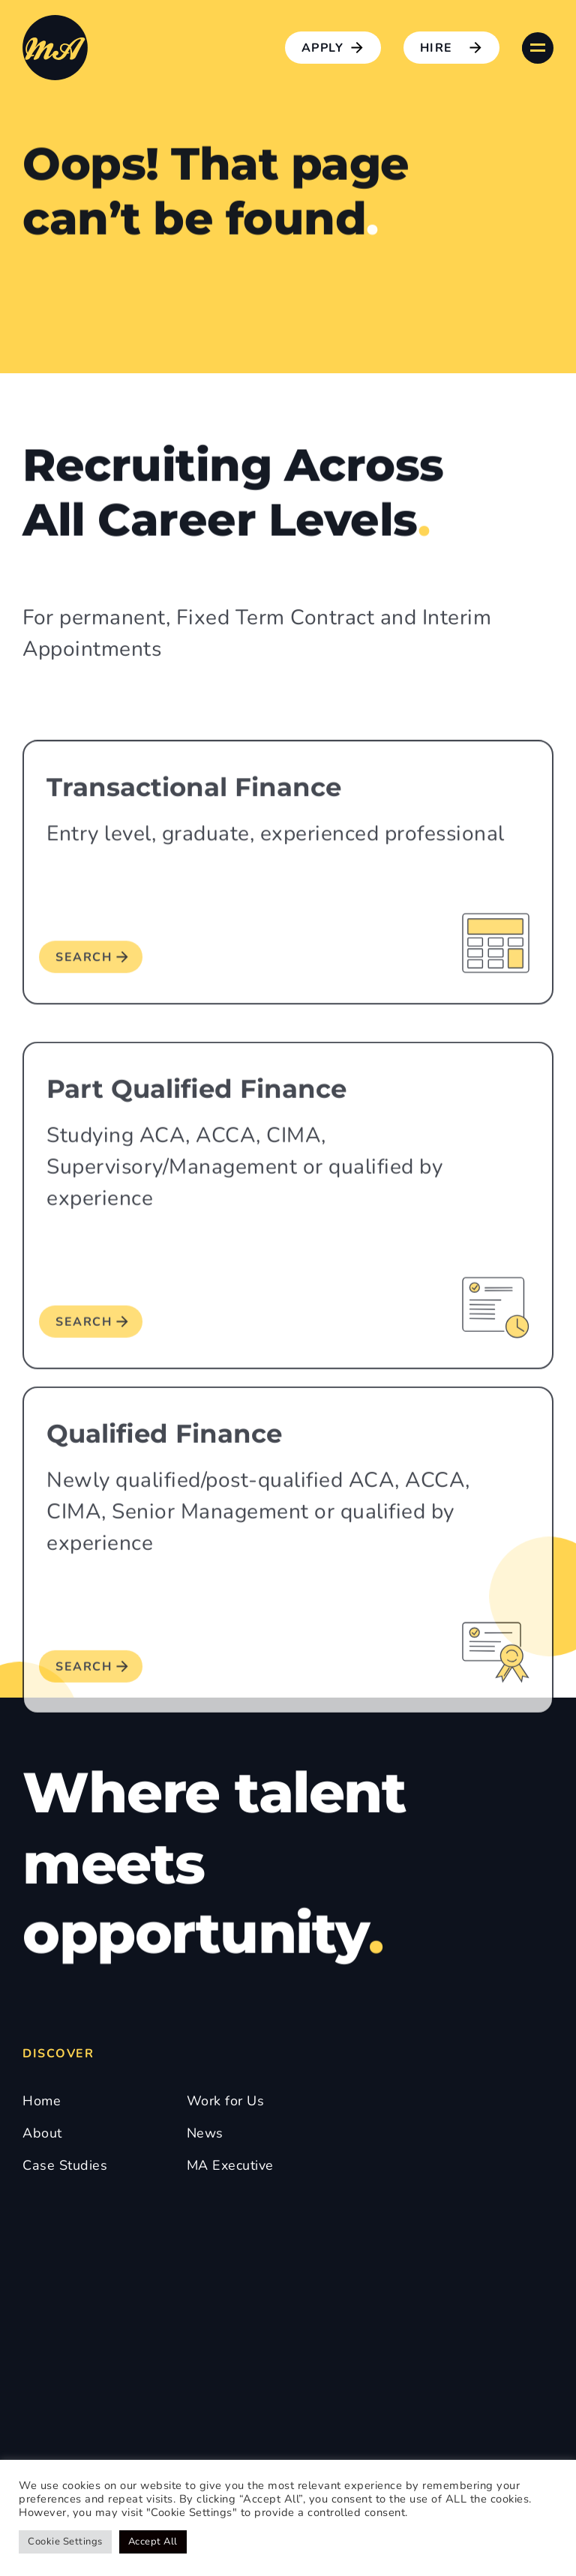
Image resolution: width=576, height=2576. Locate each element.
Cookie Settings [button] (65, 2541)
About (42, 2133)
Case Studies (64, 2165)
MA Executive (230, 2165)
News (205, 2133)
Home (41, 2101)
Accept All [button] (153, 2541)
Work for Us (226, 2101)
